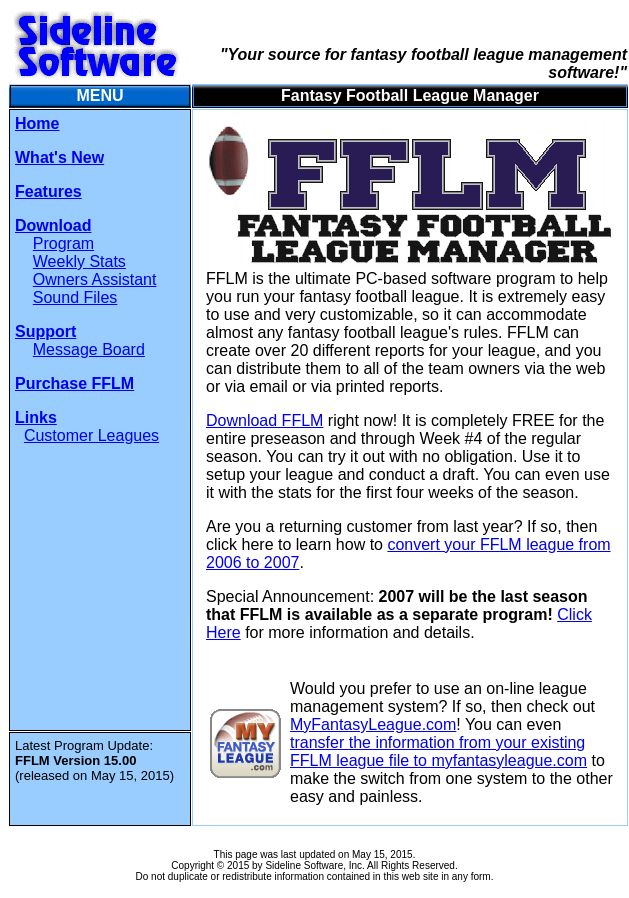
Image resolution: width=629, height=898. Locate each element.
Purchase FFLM (74, 383)
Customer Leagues (91, 435)
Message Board (89, 349)
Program (63, 243)
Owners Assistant (95, 279)
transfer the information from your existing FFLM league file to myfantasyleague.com (438, 751)
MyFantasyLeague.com (373, 724)
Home (37, 123)
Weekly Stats (79, 261)
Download (53, 225)
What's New (59, 157)
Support (45, 331)
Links (36, 417)
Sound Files (75, 297)
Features (48, 191)
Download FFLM (264, 420)
